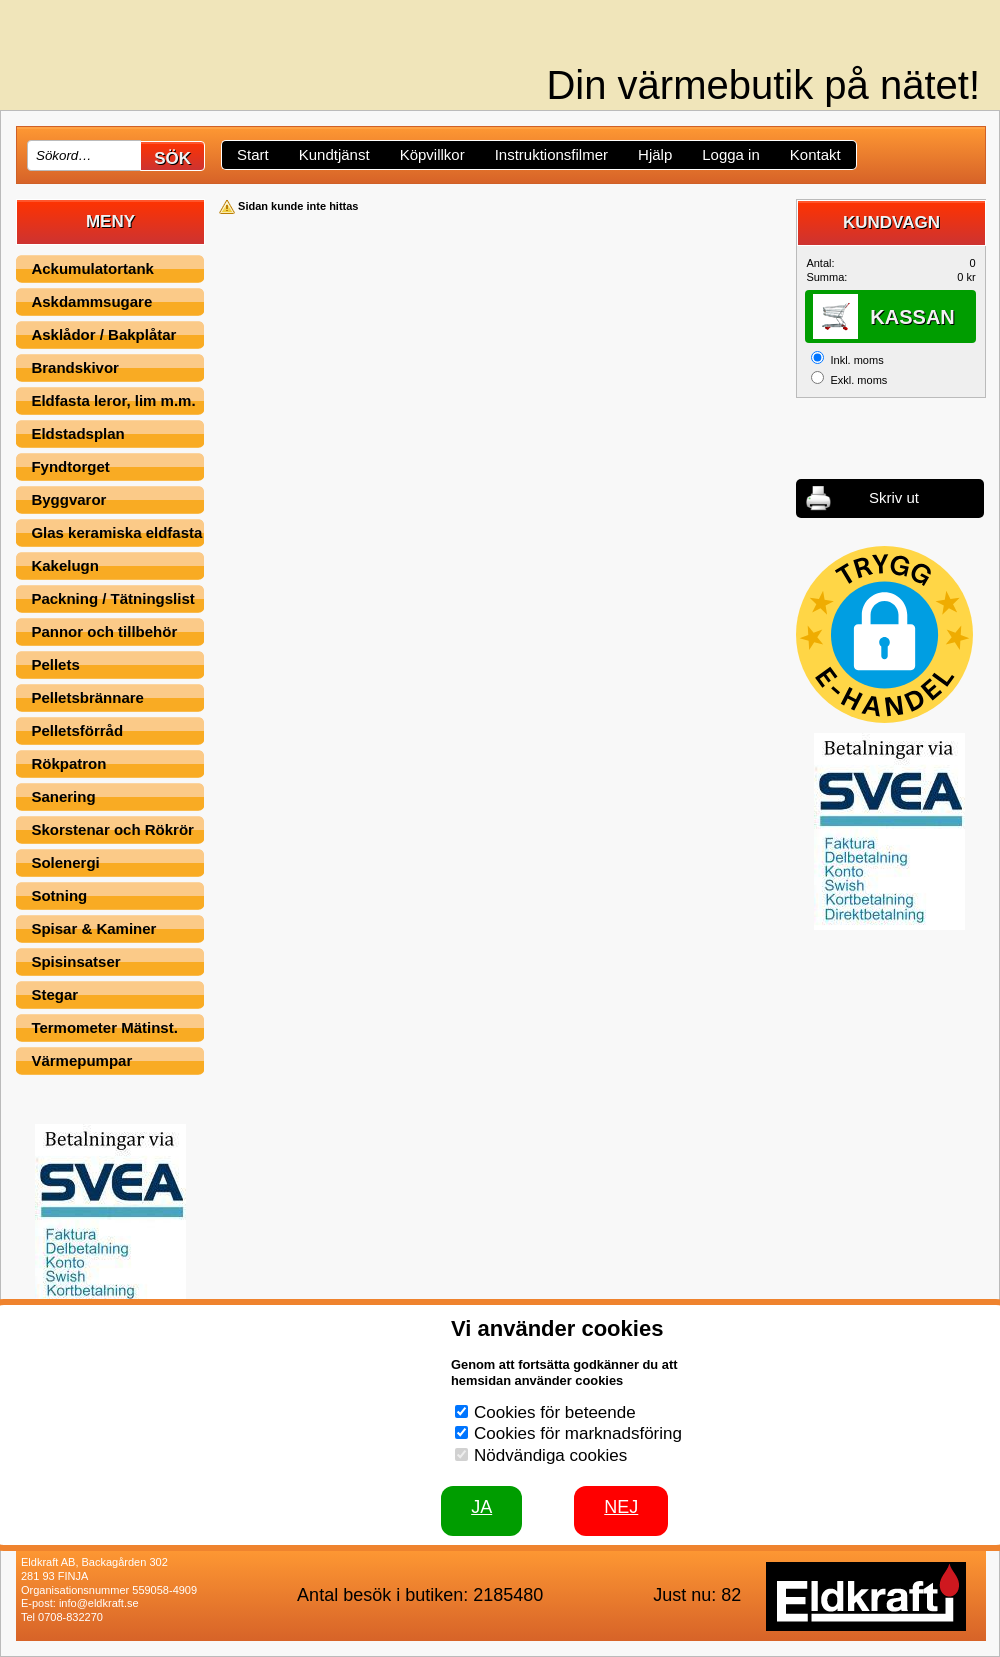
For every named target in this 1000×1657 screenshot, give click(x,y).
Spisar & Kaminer (93, 928)
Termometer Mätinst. (104, 1027)
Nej (621, 1507)
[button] (884, 634)
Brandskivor (75, 367)
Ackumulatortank (92, 268)
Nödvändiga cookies (550, 1455)
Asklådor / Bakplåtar (103, 334)
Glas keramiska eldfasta (116, 532)
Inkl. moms (856, 360)
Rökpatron (68, 763)
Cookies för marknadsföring (578, 1433)
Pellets (55, 664)
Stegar (54, 994)
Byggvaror (68, 499)
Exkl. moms (858, 380)
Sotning (59, 895)
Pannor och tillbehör (104, 631)
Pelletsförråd (77, 730)
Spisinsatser (75, 961)
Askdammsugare (91, 301)
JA (481, 1507)
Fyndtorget (70, 466)
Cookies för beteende (555, 1412)
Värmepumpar (81, 1060)
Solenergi (65, 862)
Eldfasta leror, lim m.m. (113, 400)
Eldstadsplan (77, 433)
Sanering (63, 796)
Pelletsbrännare (87, 697)
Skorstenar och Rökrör (112, 829)
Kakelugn (65, 565)
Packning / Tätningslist (112, 598)
